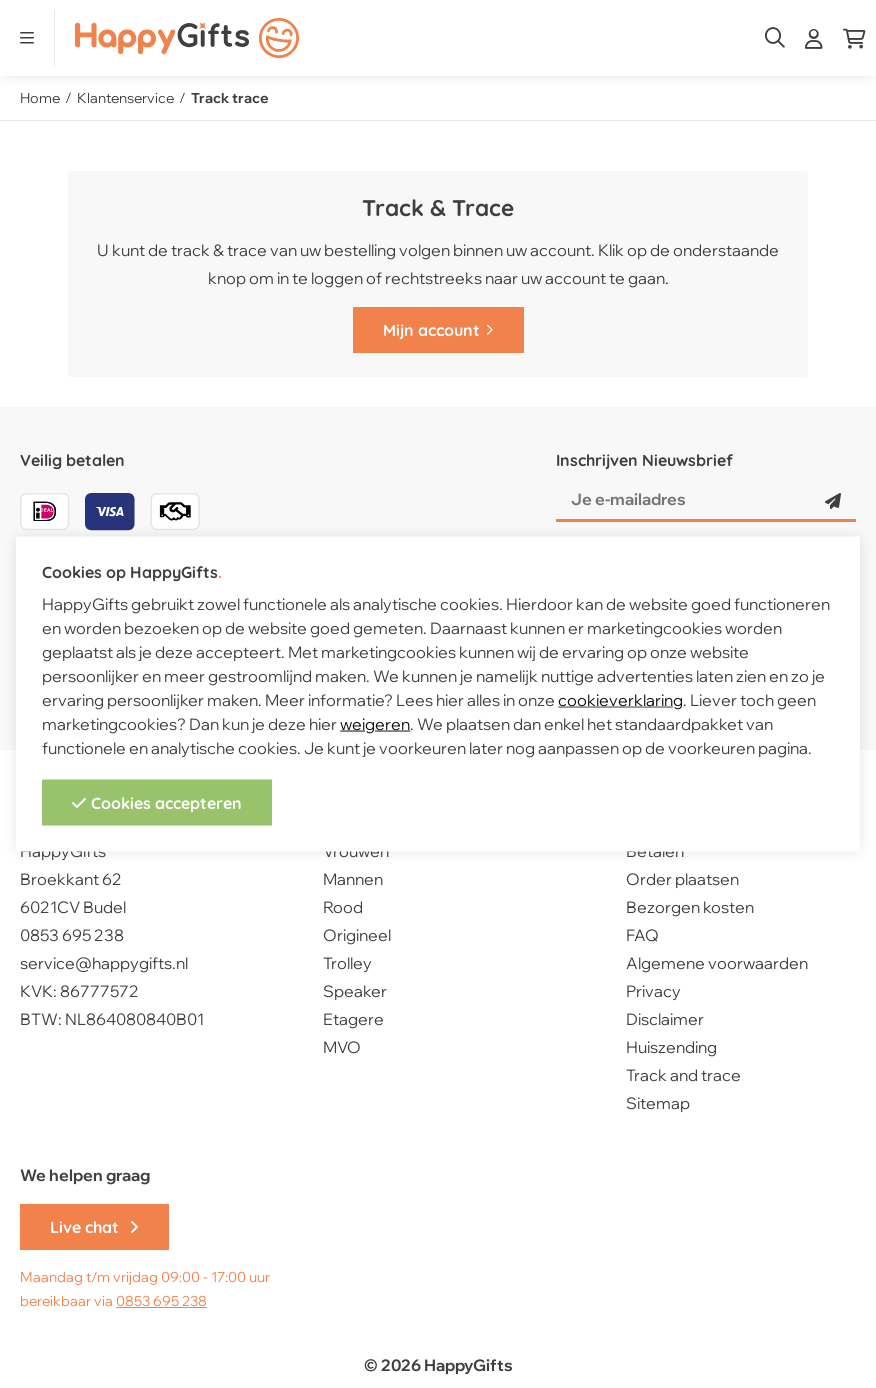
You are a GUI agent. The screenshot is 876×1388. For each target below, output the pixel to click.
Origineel (357, 935)
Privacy (653, 991)
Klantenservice (125, 98)
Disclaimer (665, 1019)
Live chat (94, 1227)
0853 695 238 (72, 935)
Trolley (347, 963)
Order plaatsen (682, 879)
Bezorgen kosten (690, 907)
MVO (342, 1047)
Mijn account (438, 330)
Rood (343, 907)
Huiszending (671, 1047)
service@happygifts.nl (104, 963)
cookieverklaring (620, 699)
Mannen (353, 879)
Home (40, 98)
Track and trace (683, 1075)
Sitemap (658, 1103)
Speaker (355, 991)
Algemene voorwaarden (717, 963)
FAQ (642, 935)
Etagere (353, 1019)
